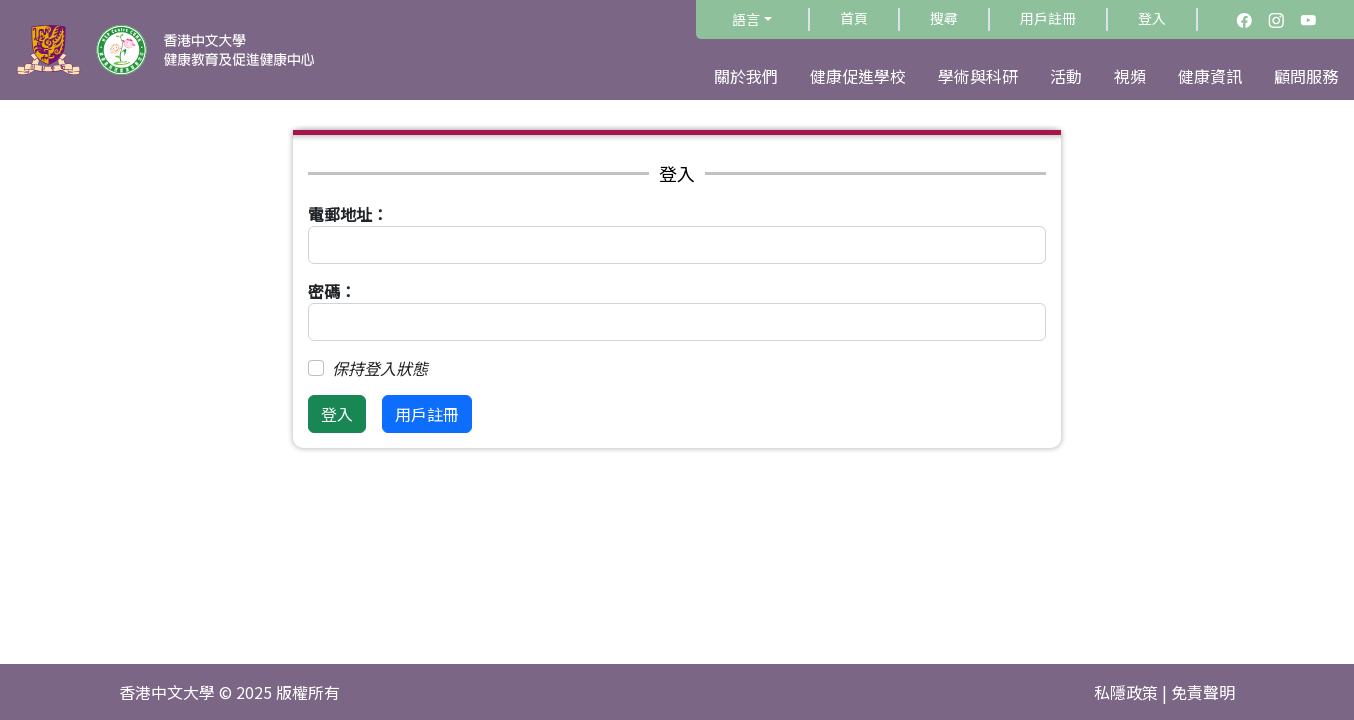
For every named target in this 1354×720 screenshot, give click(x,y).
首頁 (854, 18)
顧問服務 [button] (1306, 76)
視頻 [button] (1130, 76)
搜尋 (944, 18)
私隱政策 (1126, 692)
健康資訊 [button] (1210, 76)
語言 (746, 19)
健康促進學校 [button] (858, 76)
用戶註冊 (1048, 18)
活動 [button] (1066, 76)
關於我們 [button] (746, 76)
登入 (1152, 18)
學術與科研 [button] (978, 76)
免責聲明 (1203, 692)
